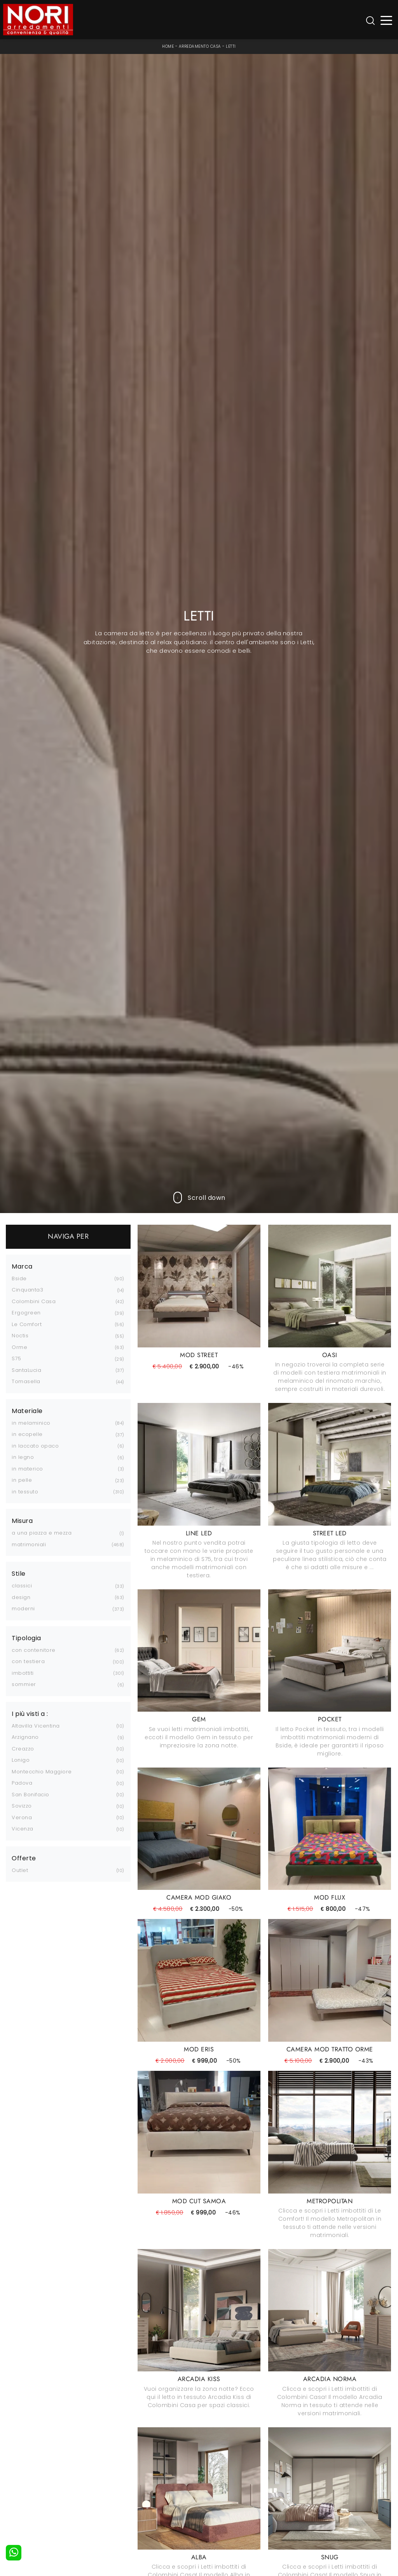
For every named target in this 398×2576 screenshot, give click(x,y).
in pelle (22, 1480)
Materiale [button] (27, 1411)
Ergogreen (26, 1312)
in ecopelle (27, 1434)
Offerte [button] (24, 1858)
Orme (19, 1347)
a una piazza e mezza (42, 1533)
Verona (22, 1817)
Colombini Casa (34, 1301)
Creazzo (23, 1748)
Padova (22, 1783)
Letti (231, 46)
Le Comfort (27, 1324)
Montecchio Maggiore (42, 1771)
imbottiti (23, 1673)
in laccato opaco (35, 1446)
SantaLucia (26, 1370)
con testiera (28, 1661)
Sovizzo (22, 1805)
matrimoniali (29, 1544)
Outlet (20, 1870)
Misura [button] (22, 1521)
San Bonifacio (30, 1794)
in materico (27, 1468)
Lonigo (21, 1760)
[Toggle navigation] (386, 19)
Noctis (20, 1335)
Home (168, 46)
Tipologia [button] (26, 1638)
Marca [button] (22, 1266)
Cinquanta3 (27, 1289)
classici (22, 1585)
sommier (24, 1684)
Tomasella (26, 1381)
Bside (19, 1278)
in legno (23, 1457)
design (21, 1597)
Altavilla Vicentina (36, 1726)
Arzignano (25, 1737)
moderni (23, 1608)
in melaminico (31, 1423)
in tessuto (25, 1491)
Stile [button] (19, 1574)
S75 (16, 1358)
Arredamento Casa (200, 46)
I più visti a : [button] (30, 1714)
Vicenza (22, 1828)
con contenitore (34, 1650)
